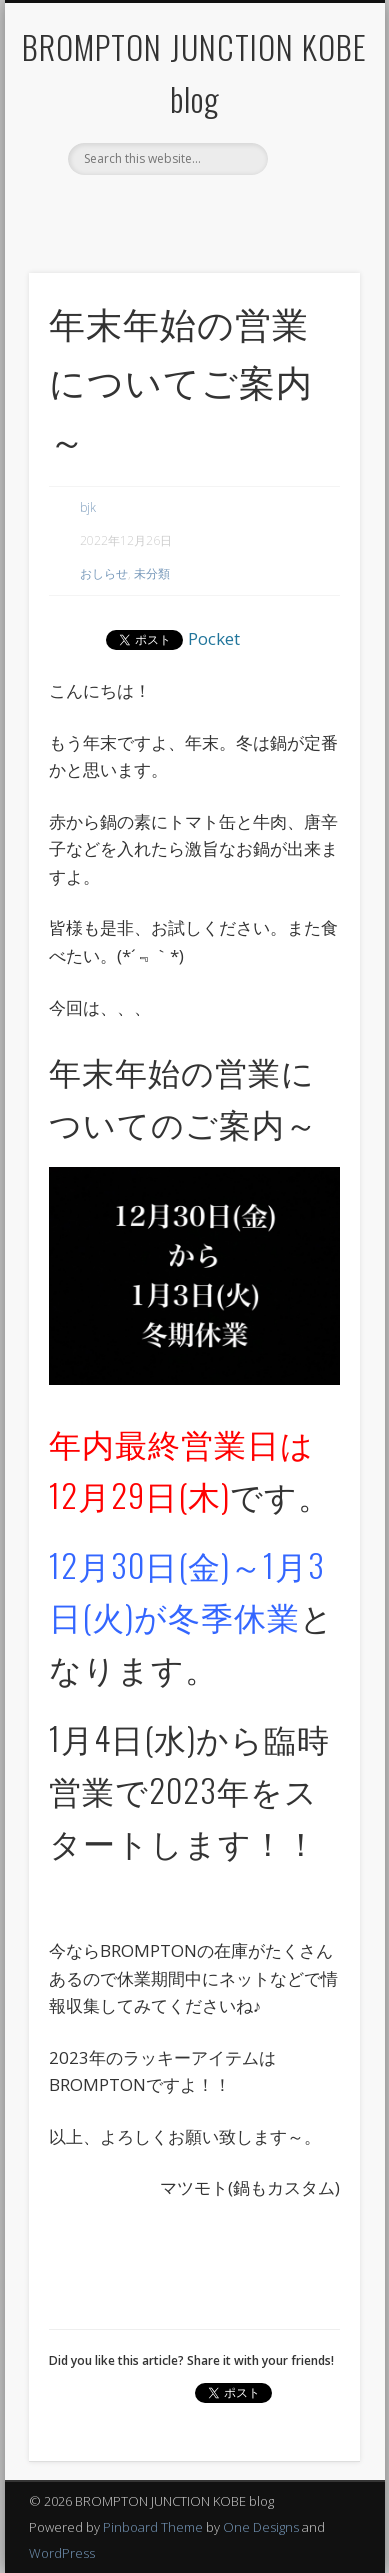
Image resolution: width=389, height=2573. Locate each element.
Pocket (214, 638)
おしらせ (104, 573)
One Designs (261, 2527)
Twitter (212, 209)
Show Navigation (311, 179)
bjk (88, 507)
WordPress (62, 2553)
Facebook (171, 209)
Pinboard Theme (153, 2527)
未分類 (152, 573)
